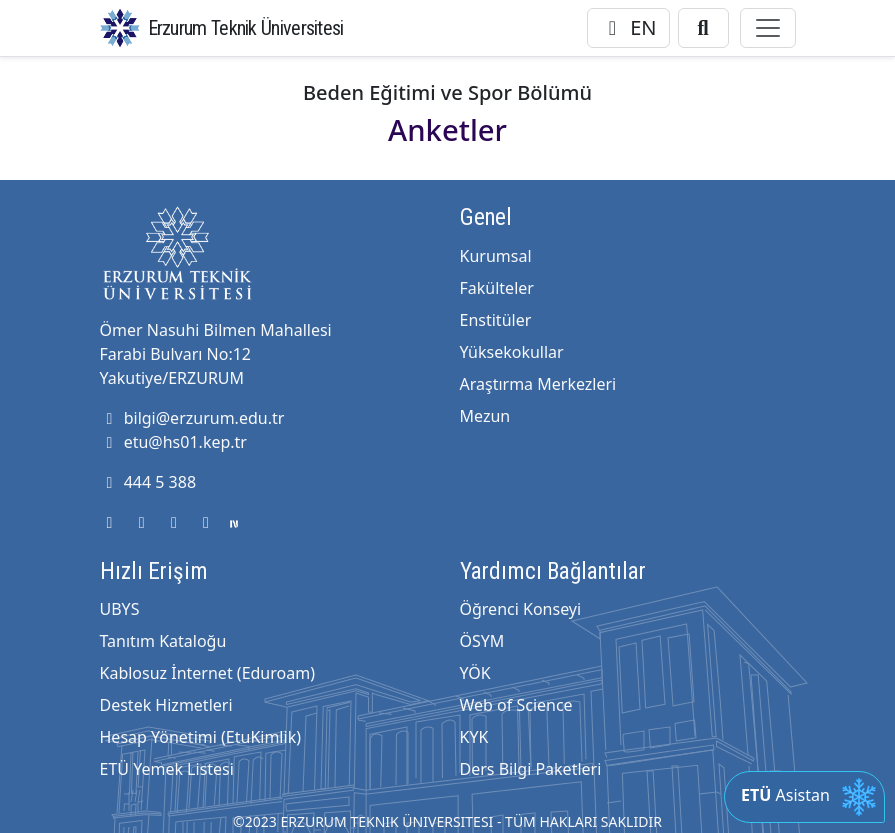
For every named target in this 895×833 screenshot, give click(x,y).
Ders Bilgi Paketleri (531, 769)
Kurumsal (496, 256)
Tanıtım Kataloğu (163, 641)
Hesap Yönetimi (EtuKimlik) (200, 737)
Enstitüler (496, 320)
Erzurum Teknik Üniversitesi (246, 28)
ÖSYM (482, 641)
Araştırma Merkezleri (538, 384)
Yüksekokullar (512, 352)
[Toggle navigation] (768, 28)
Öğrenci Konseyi (521, 609)
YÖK (475, 673)
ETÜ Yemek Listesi (167, 769)
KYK (474, 737)
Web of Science (516, 705)
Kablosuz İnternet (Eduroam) (207, 673)
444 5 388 (148, 482)
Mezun (485, 416)
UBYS (120, 609)
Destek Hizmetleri (166, 705)
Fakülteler (497, 288)
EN (628, 27)
